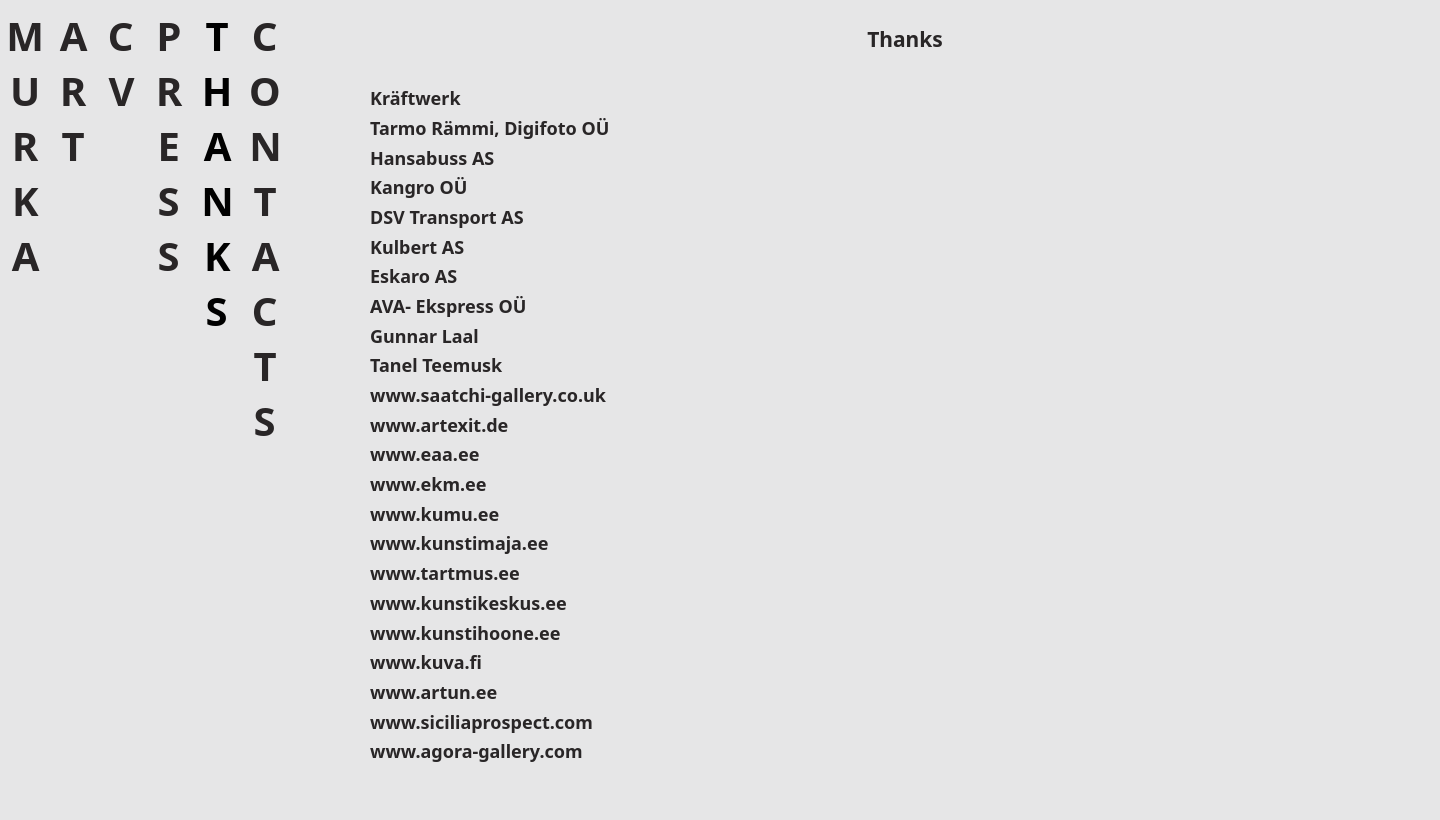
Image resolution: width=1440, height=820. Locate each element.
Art (72, 90)
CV (120, 63)
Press (168, 145)
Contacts (264, 228)
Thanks (216, 173)
